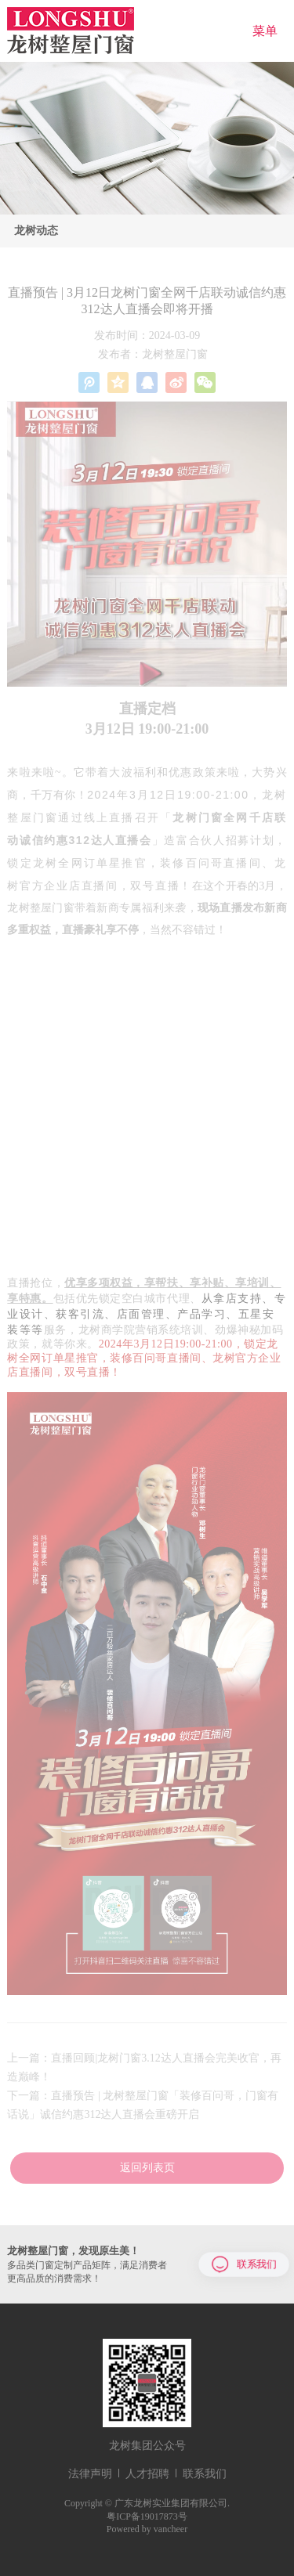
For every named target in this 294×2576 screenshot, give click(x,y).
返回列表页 (147, 2168)
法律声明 (90, 2474)
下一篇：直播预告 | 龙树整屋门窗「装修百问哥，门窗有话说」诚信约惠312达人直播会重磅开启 (142, 2105)
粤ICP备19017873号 (147, 2516)
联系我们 (244, 2264)
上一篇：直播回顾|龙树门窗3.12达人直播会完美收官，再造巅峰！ (144, 2067)
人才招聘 (147, 2474)
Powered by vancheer (147, 2529)
